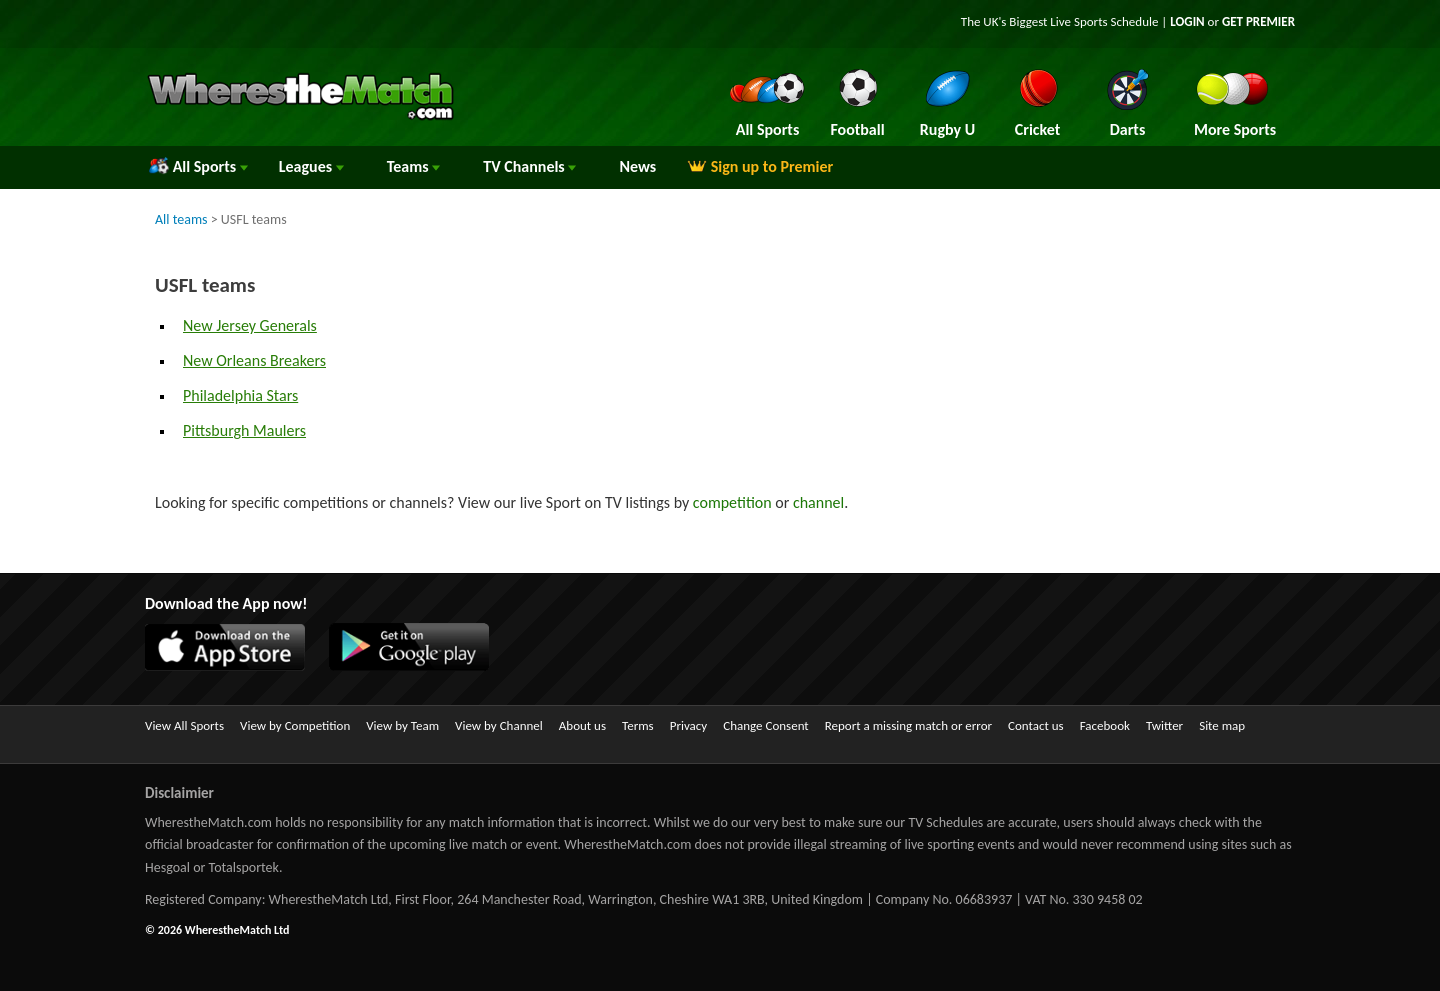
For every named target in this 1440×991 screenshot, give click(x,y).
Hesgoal (167, 867)
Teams (414, 166)
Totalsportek (244, 867)
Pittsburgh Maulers (244, 430)
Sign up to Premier (760, 166)
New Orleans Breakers (254, 360)
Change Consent (765, 725)
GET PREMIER (1258, 21)
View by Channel (499, 725)
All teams (181, 219)
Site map (1222, 725)
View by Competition (295, 725)
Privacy (689, 725)
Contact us (1036, 725)
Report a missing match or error (908, 725)
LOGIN (1187, 21)
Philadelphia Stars (240, 395)
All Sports (198, 166)
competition (732, 502)
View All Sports (184, 725)
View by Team (402, 725)
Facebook (1105, 725)
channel (818, 502)
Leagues (311, 166)
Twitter (1164, 725)
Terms (638, 725)
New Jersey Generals (250, 325)
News (637, 166)
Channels (529, 166)
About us (582, 725)
